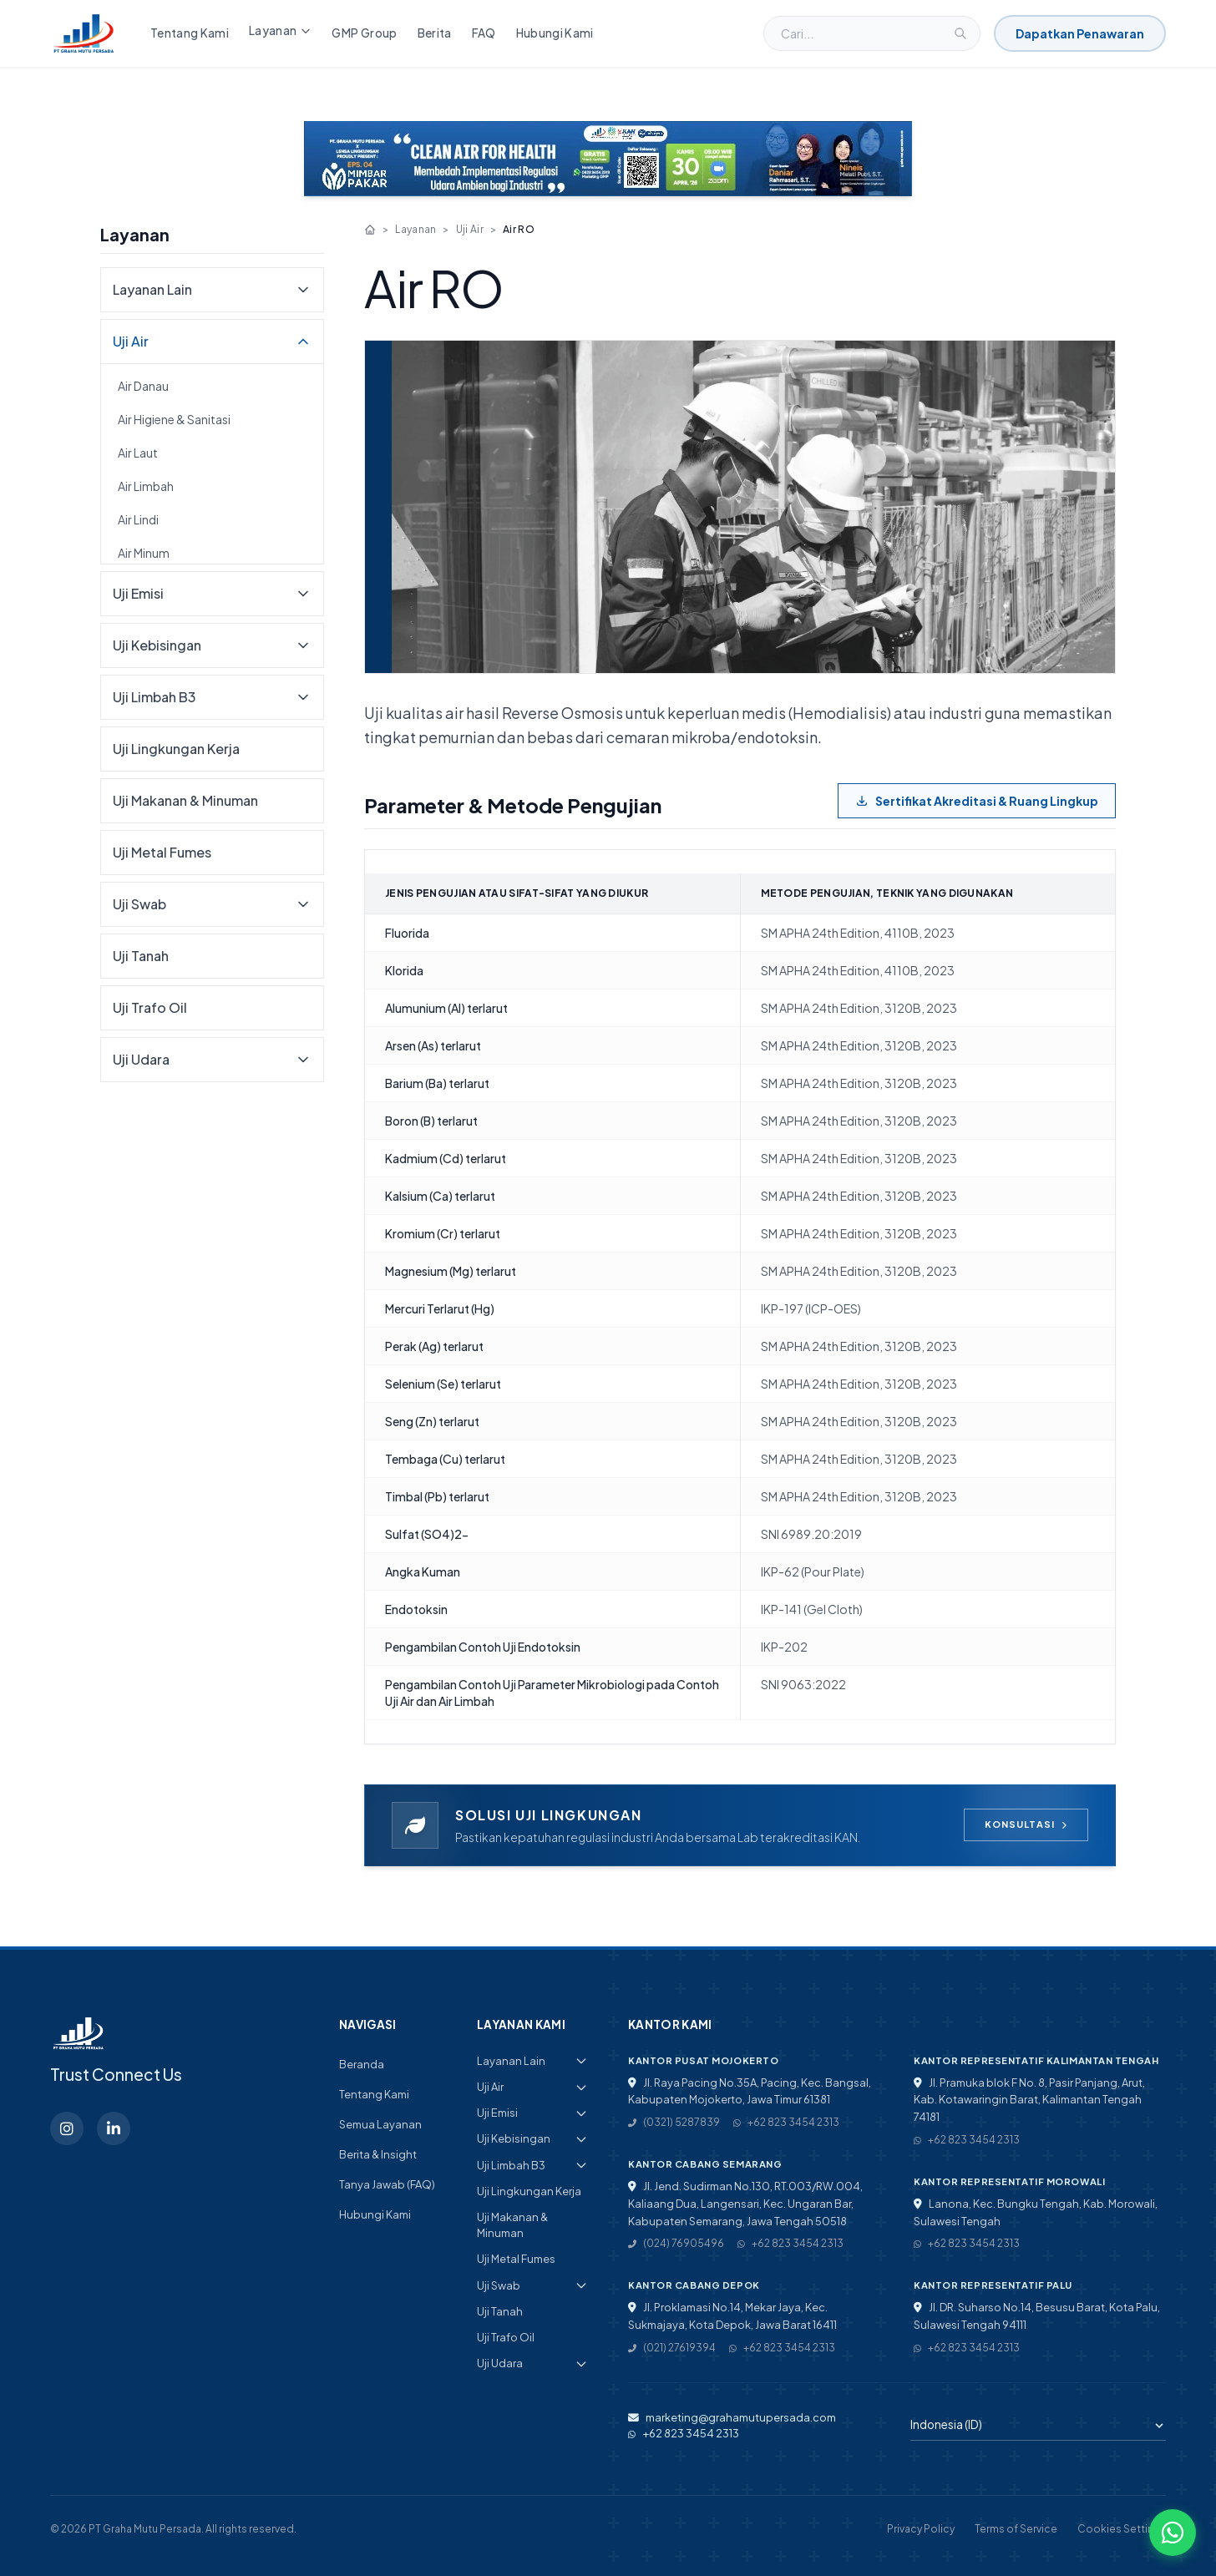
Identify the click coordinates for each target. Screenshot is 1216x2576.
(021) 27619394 (672, 2347)
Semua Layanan (380, 2124)
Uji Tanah (141, 955)
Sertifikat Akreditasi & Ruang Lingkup (976, 800)
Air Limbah (146, 485)
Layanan (280, 30)
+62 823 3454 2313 (786, 2122)
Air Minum (144, 552)
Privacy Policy (921, 2529)
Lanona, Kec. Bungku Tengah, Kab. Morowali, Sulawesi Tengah (1036, 2212)
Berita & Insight (378, 2154)
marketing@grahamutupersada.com (732, 2417)
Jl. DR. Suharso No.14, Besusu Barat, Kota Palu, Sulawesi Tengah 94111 (1037, 2315)
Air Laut (138, 452)
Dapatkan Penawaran (1080, 33)
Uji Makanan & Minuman (185, 800)
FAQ (484, 33)
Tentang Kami (189, 33)
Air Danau (143, 385)
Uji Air (470, 229)
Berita (435, 33)
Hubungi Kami (555, 33)
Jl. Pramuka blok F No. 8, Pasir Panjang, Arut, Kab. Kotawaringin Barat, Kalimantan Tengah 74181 (1029, 2100)
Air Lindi (138, 519)
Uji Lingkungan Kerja (176, 748)
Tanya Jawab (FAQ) (387, 2184)
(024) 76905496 (676, 2243)
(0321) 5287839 (674, 2122)
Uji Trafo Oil (150, 1007)
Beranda (361, 2064)
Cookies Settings (1121, 2529)
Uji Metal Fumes (162, 852)
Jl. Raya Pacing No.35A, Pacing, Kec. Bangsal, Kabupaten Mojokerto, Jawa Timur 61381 (749, 2091)
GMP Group (364, 33)
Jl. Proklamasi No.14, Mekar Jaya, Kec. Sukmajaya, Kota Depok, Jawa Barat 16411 (732, 2315)
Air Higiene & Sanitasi (174, 419)
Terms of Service (1016, 2529)
